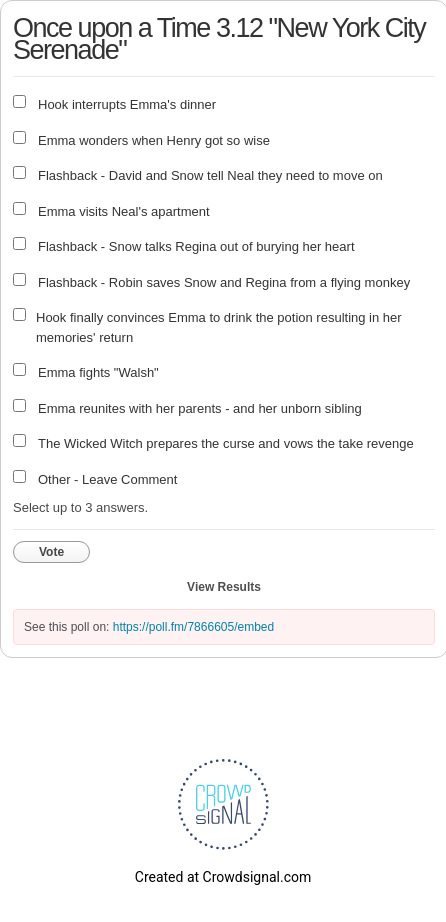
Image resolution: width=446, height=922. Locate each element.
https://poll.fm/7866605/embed (193, 627)
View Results (224, 587)
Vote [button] (51, 552)
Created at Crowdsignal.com (223, 877)
